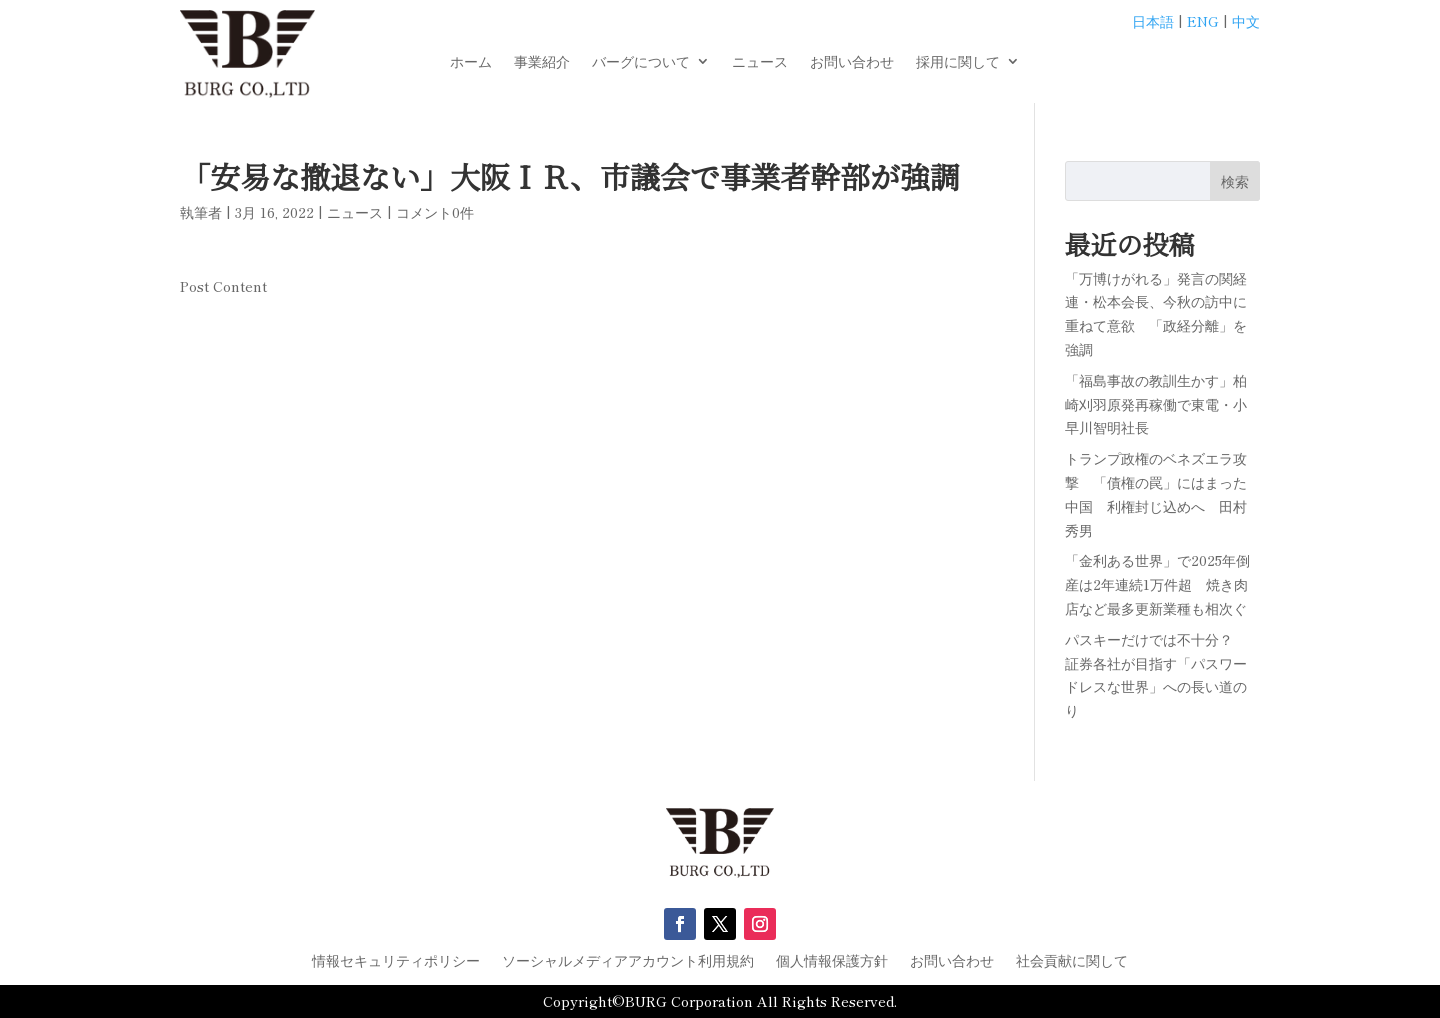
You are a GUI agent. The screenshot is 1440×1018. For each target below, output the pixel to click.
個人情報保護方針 (832, 961)
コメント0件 (435, 212)
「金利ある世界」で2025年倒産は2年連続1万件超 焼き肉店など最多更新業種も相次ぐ (1157, 584)
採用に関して (958, 62)
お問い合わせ (852, 62)
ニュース (760, 62)
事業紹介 (542, 62)
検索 (1235, 181)
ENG (1203, 21)
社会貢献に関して (1072, 961)
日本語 (1153, 21)
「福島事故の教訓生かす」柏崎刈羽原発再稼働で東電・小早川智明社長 (1156, 404)
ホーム (471, 62)
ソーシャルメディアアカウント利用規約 (628, 961)
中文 (1246, 21)
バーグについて (641, 62)
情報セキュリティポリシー (396, 961)
